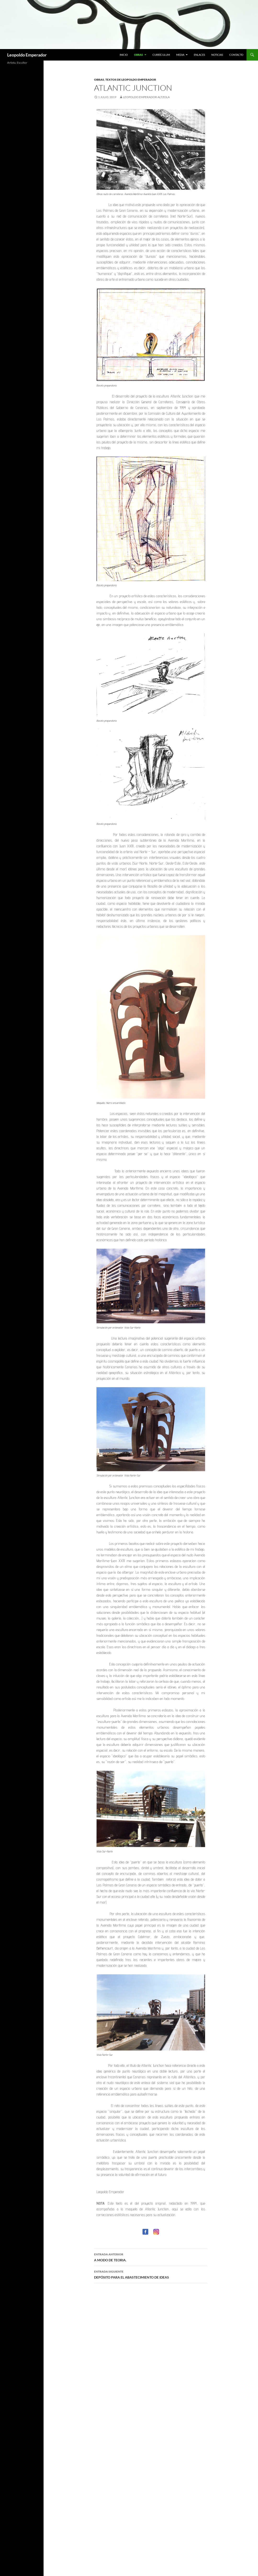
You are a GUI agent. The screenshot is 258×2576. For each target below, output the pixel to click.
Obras (138, 54)
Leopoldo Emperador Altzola (146, 97)
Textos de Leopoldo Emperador (130, 79)
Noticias (217, 54)
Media (180, 54)
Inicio (124, 54)
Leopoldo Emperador (27, 54)
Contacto (236, 54)
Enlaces (199, 54)
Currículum (161, 54)
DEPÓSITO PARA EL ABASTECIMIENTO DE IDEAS (151, 2274)
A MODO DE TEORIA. (151, 2257)
